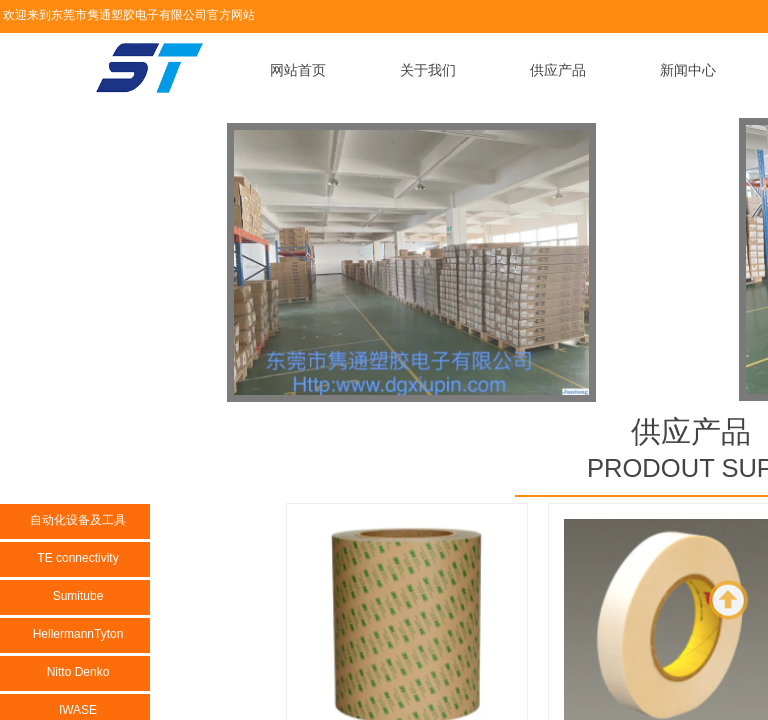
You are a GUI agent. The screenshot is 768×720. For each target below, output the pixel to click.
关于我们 (428, 70)
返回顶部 (729, 600)
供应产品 (558, 70)
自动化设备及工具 (78, 520)
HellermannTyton (78, 634)
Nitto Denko (78, 672)
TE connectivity (77, 558)
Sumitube (78, 596)
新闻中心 (688, 70)
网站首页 (298, 70)
